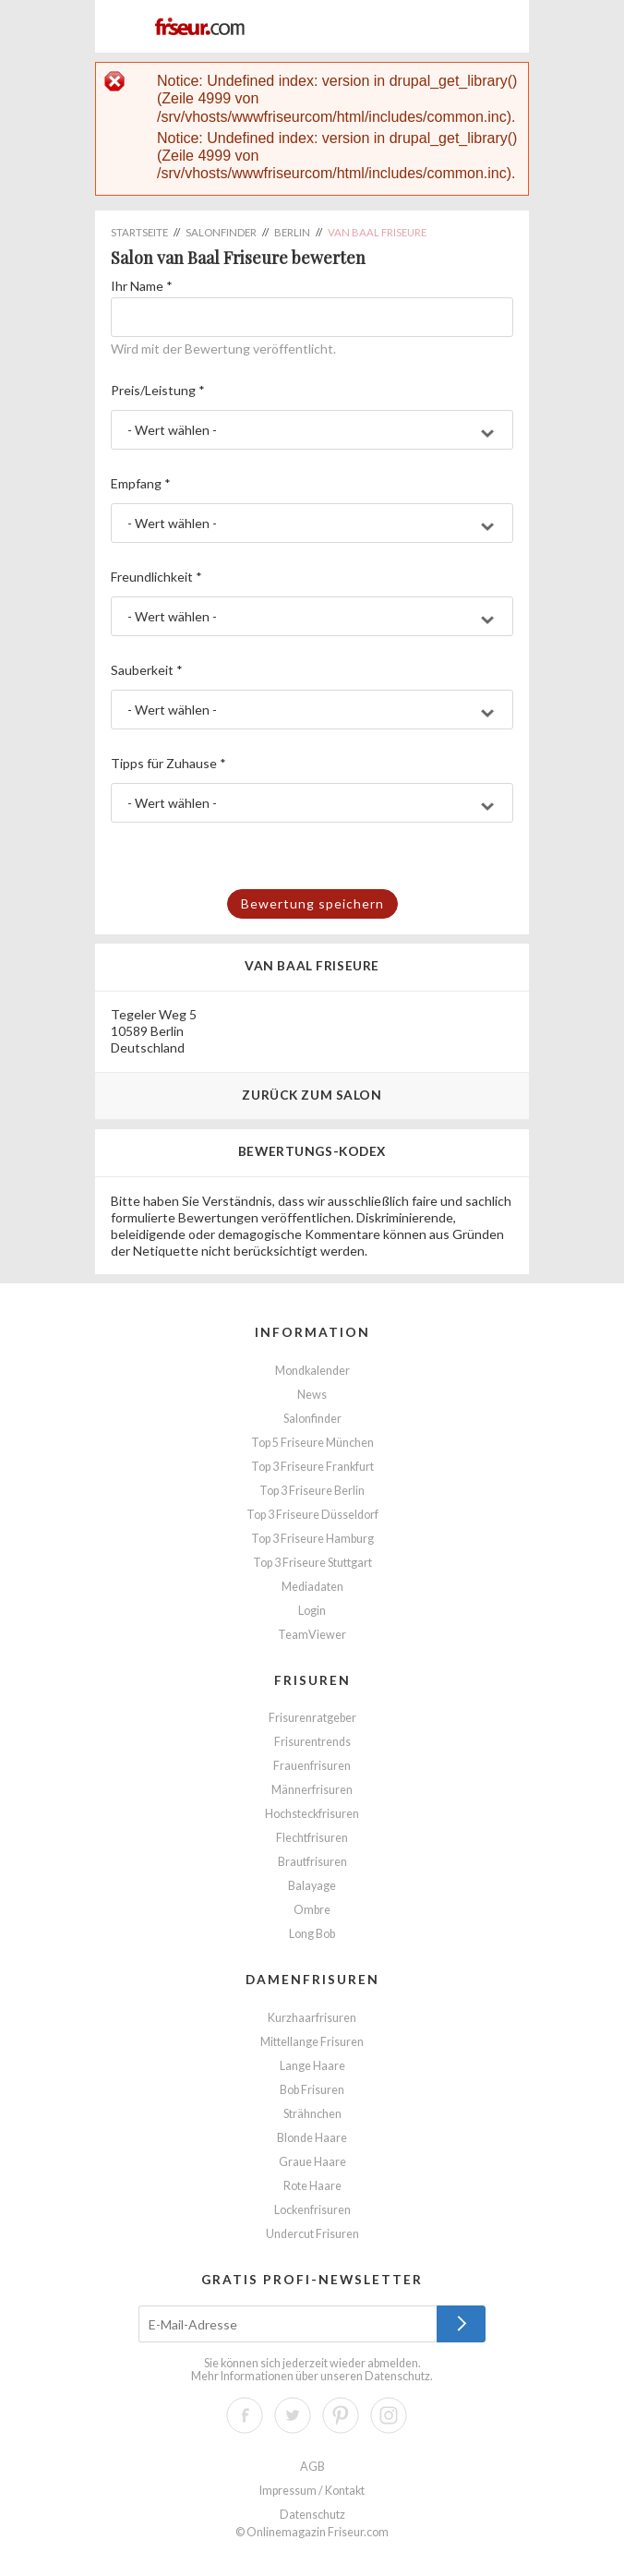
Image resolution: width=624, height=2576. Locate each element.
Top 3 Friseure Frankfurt (312, 1467)
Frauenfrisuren (312, 1766)
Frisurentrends (312, 1742)
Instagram (388, 2415)
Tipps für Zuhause (168, 763)
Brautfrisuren (312, 1862)
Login (312, 1611)
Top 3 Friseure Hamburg (312, 1539)
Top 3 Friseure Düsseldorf (312, 1515)
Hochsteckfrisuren (312, 1814)
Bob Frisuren (312, 2090)
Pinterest (340, 2415)
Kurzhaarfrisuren (312, 2018)
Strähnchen (312, 2114)
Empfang (141, 483)
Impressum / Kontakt (312, 2491)
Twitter (292, 2415)
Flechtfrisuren (312, 1838)
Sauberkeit (147, 670)
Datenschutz (397, 2376)
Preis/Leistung (158, 390)
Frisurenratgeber (312, 1718)
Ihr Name (142, 286)
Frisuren (312, 1680)
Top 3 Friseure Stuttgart (312, 1563)
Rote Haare (312, 2186)
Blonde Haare (312, 2138)
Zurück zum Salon (311, 1094)
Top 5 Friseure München (312, 1443)
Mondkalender (312, 1371)
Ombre (312, 1910)
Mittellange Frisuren (312, 2042)
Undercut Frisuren (312, 2234)
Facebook (244, 2415)
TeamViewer (312, 1635)
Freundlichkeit (156, 576)
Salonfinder (312, 1419)
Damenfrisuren (312, 1979)
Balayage (312, 1886)
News (312, 1395)
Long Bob (312, 1934)
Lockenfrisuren (312, 2210)
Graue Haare (312, 2162)
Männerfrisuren (312, 1790)
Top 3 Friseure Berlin (312, 1491)
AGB (312, 2467)
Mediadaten (312, 1587)
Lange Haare (312, 2066)
